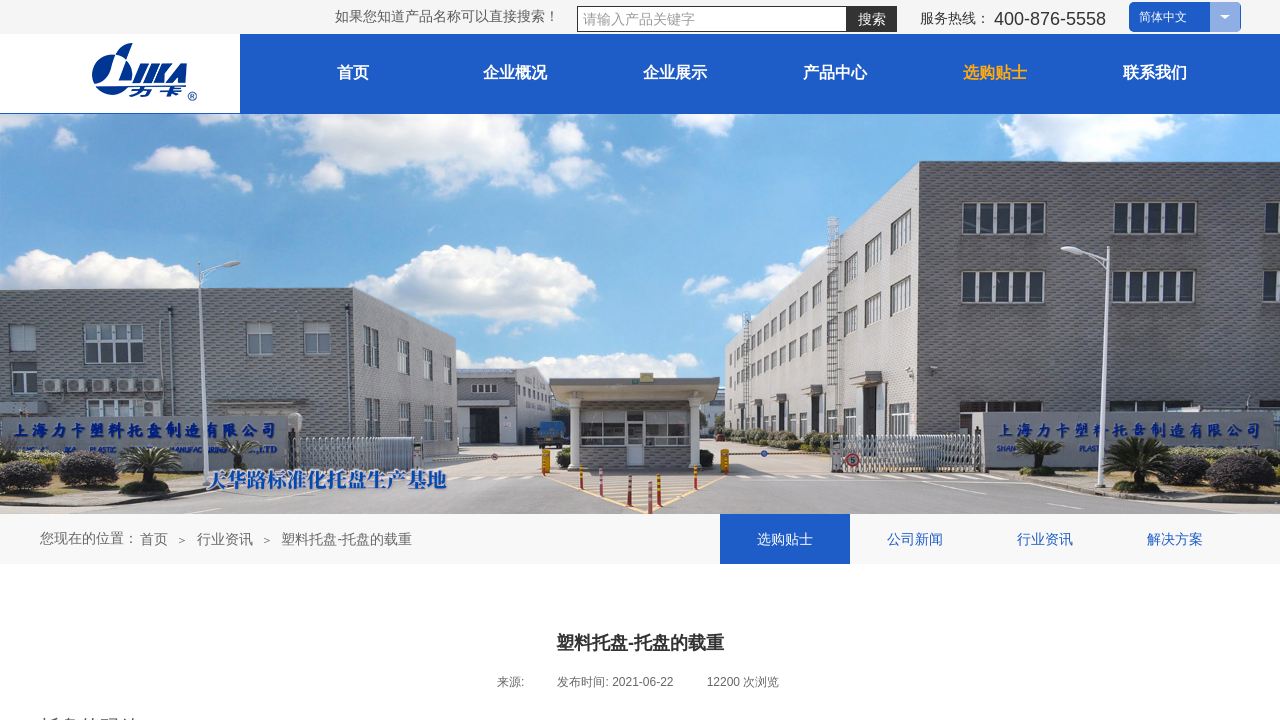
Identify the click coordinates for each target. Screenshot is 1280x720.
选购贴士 (995, 72)
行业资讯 (225, 539)
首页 (154, 539)
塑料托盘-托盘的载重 (346, 539)
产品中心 (835, 72)
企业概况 (515, 72)
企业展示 (675, 72)
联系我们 (1155, 72)
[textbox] (712, 19)
